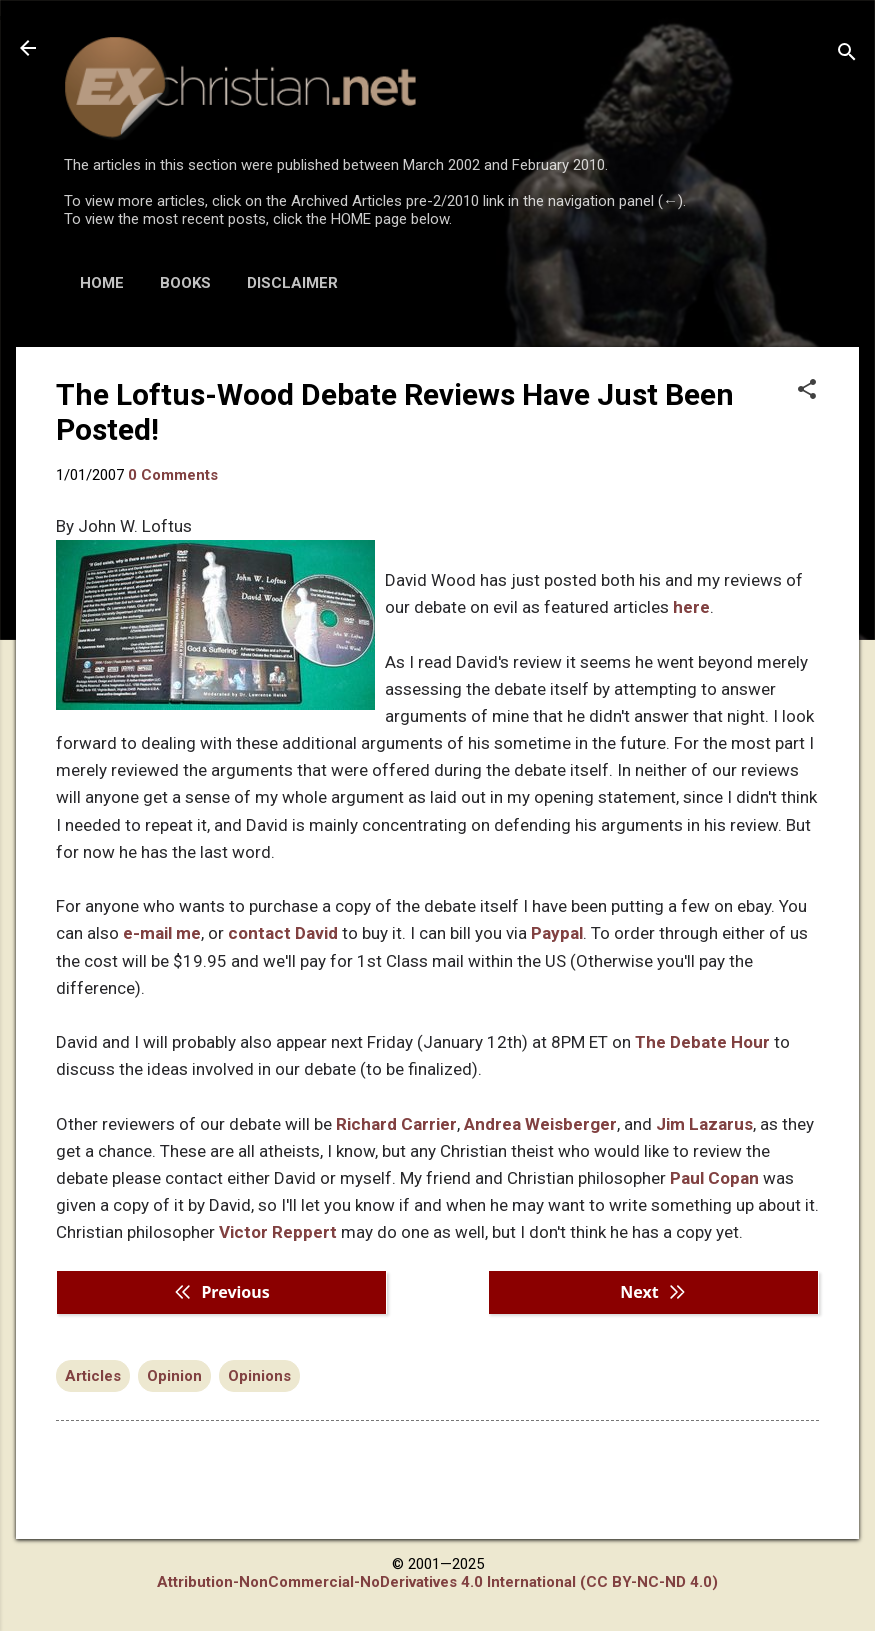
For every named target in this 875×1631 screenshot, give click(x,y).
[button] (807, 391)
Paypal (557, 933)
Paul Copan (714, 1178)
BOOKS (185, 283)
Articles (93, 1376)
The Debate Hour (702, 1042)
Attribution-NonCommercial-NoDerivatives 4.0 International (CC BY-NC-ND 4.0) (437, 1582)
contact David (283, 933)
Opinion (174, 1376)
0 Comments (173, 475)
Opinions (259, 1376)
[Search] (847, 54)
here (691, 607)
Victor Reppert (278, 1232)
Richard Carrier (396, 1124)
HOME (102, 283)
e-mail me (162, 933)
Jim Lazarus (704, 1124)
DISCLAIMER (292, 283)
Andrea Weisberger (540, 1124)
